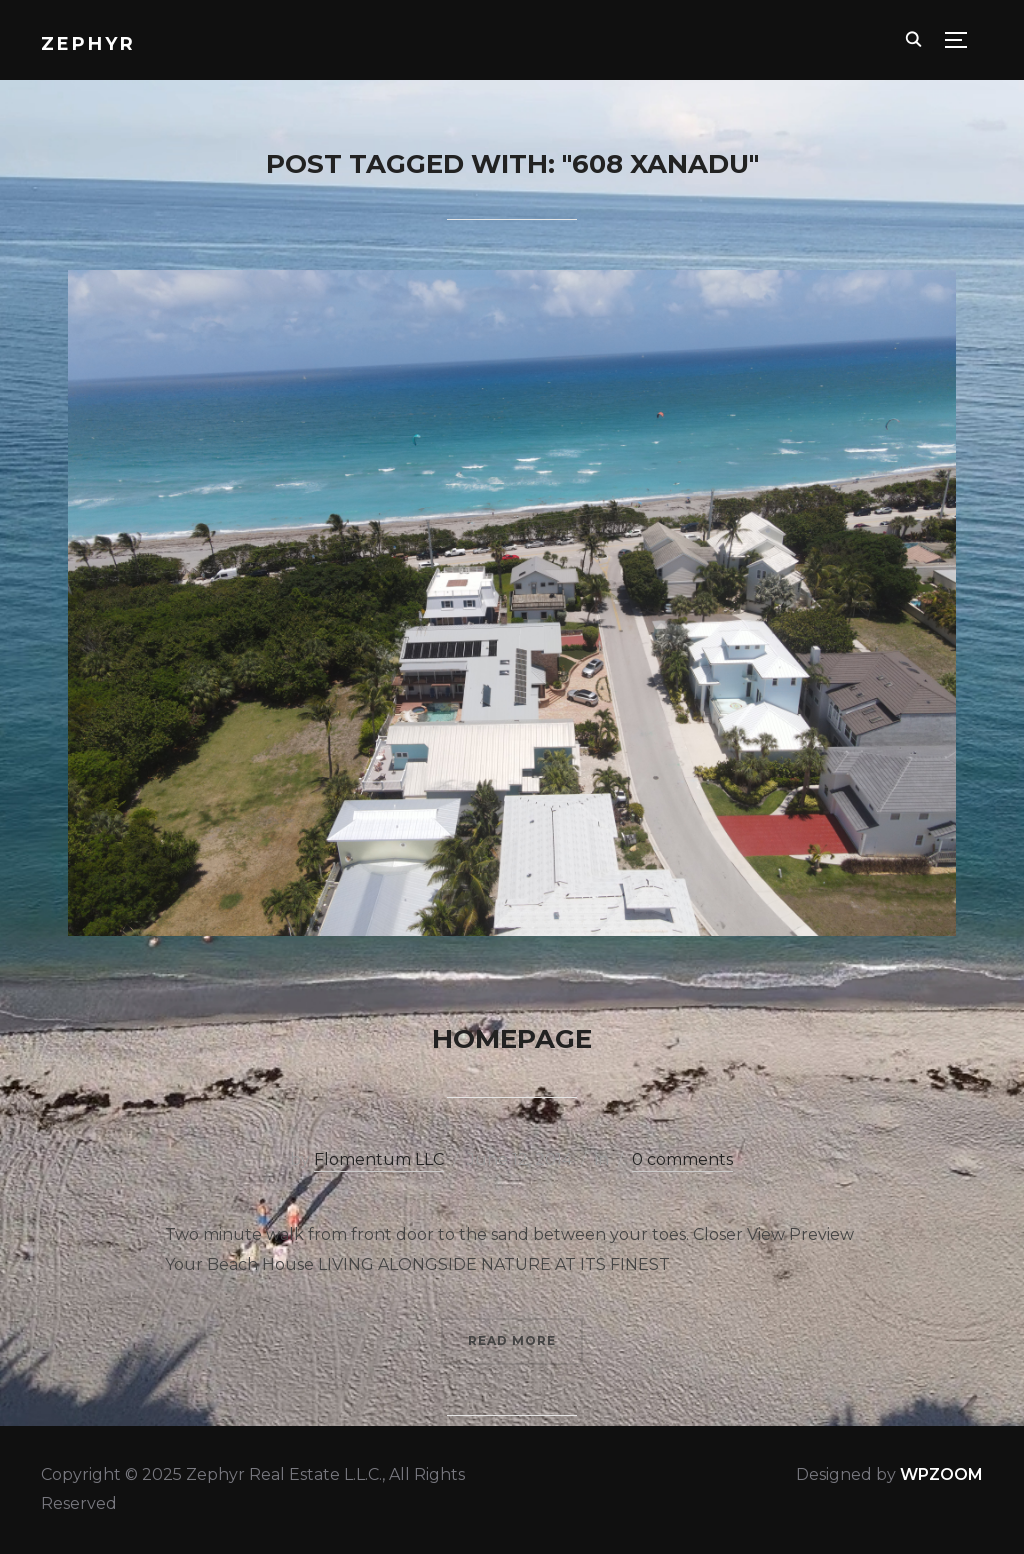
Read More (512, 1340)
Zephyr (88, 44)
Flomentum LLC (379, 1159)
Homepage (512, 1039)
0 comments (682, 1159)
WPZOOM (941, 1474)
